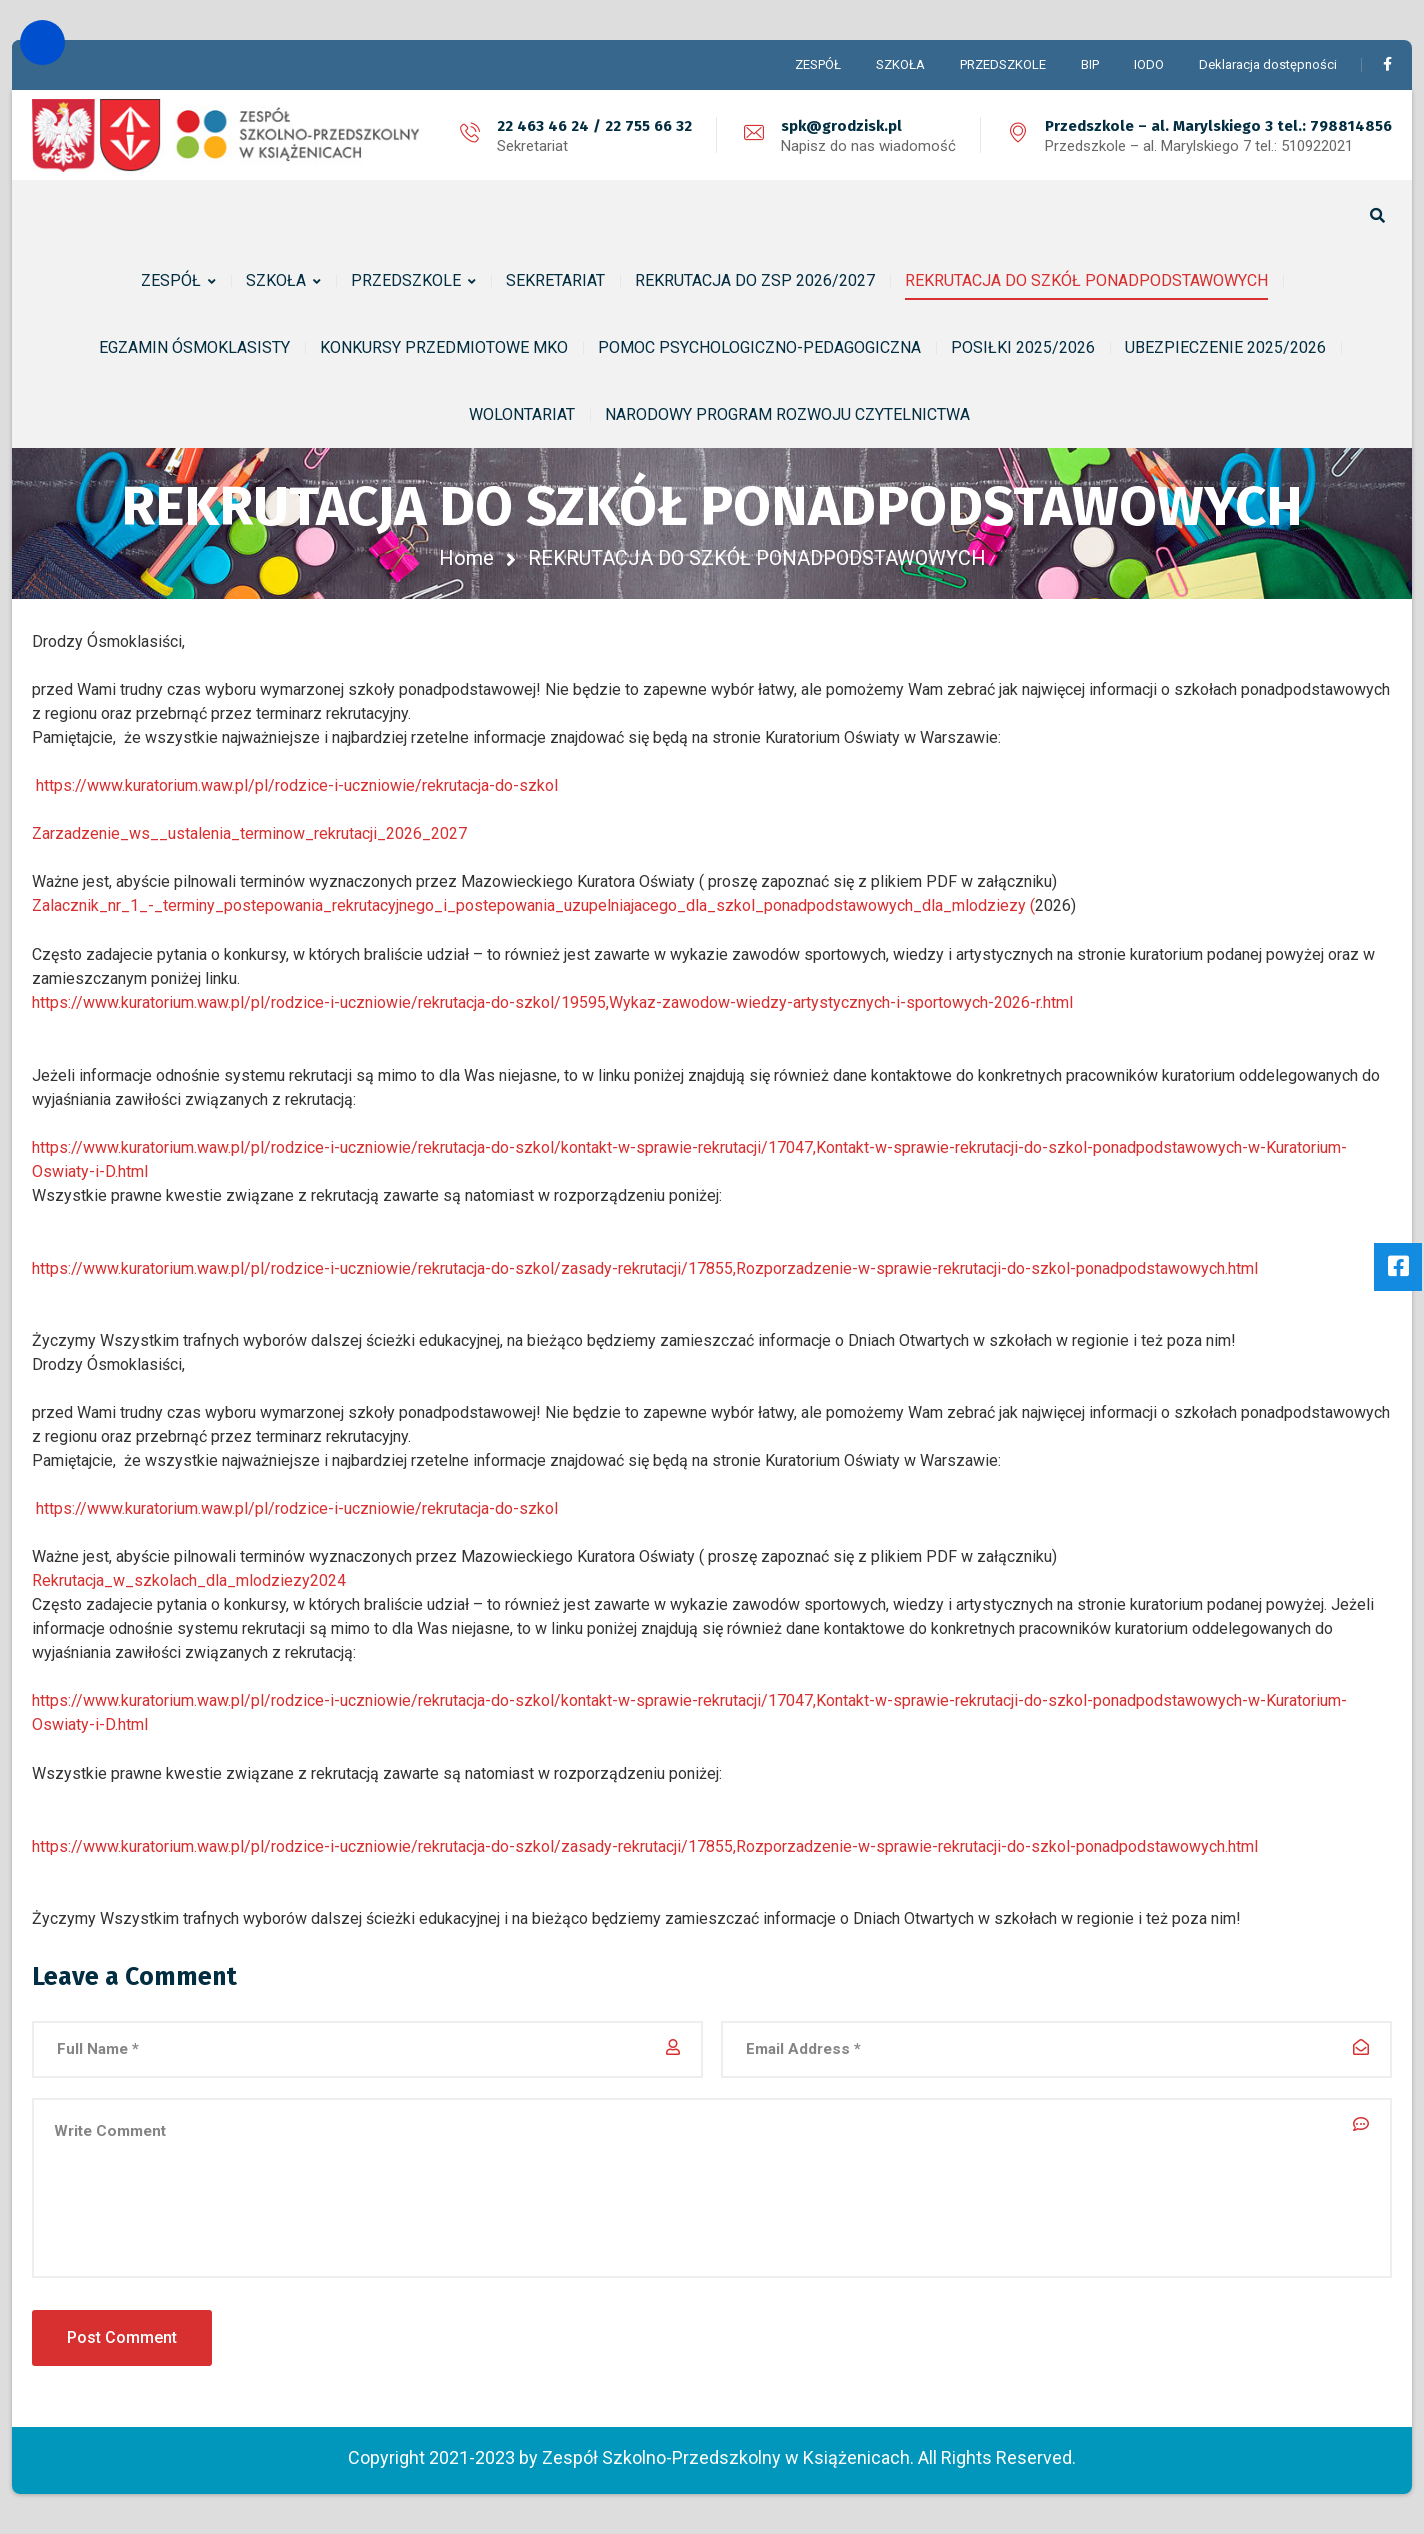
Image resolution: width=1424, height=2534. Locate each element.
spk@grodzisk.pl (841, 126)
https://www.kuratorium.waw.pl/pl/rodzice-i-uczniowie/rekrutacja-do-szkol (297, 785)
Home (466, 558)
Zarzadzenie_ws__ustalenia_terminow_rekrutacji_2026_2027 (249, 833)
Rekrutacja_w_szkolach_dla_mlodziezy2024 (189, 1580)
